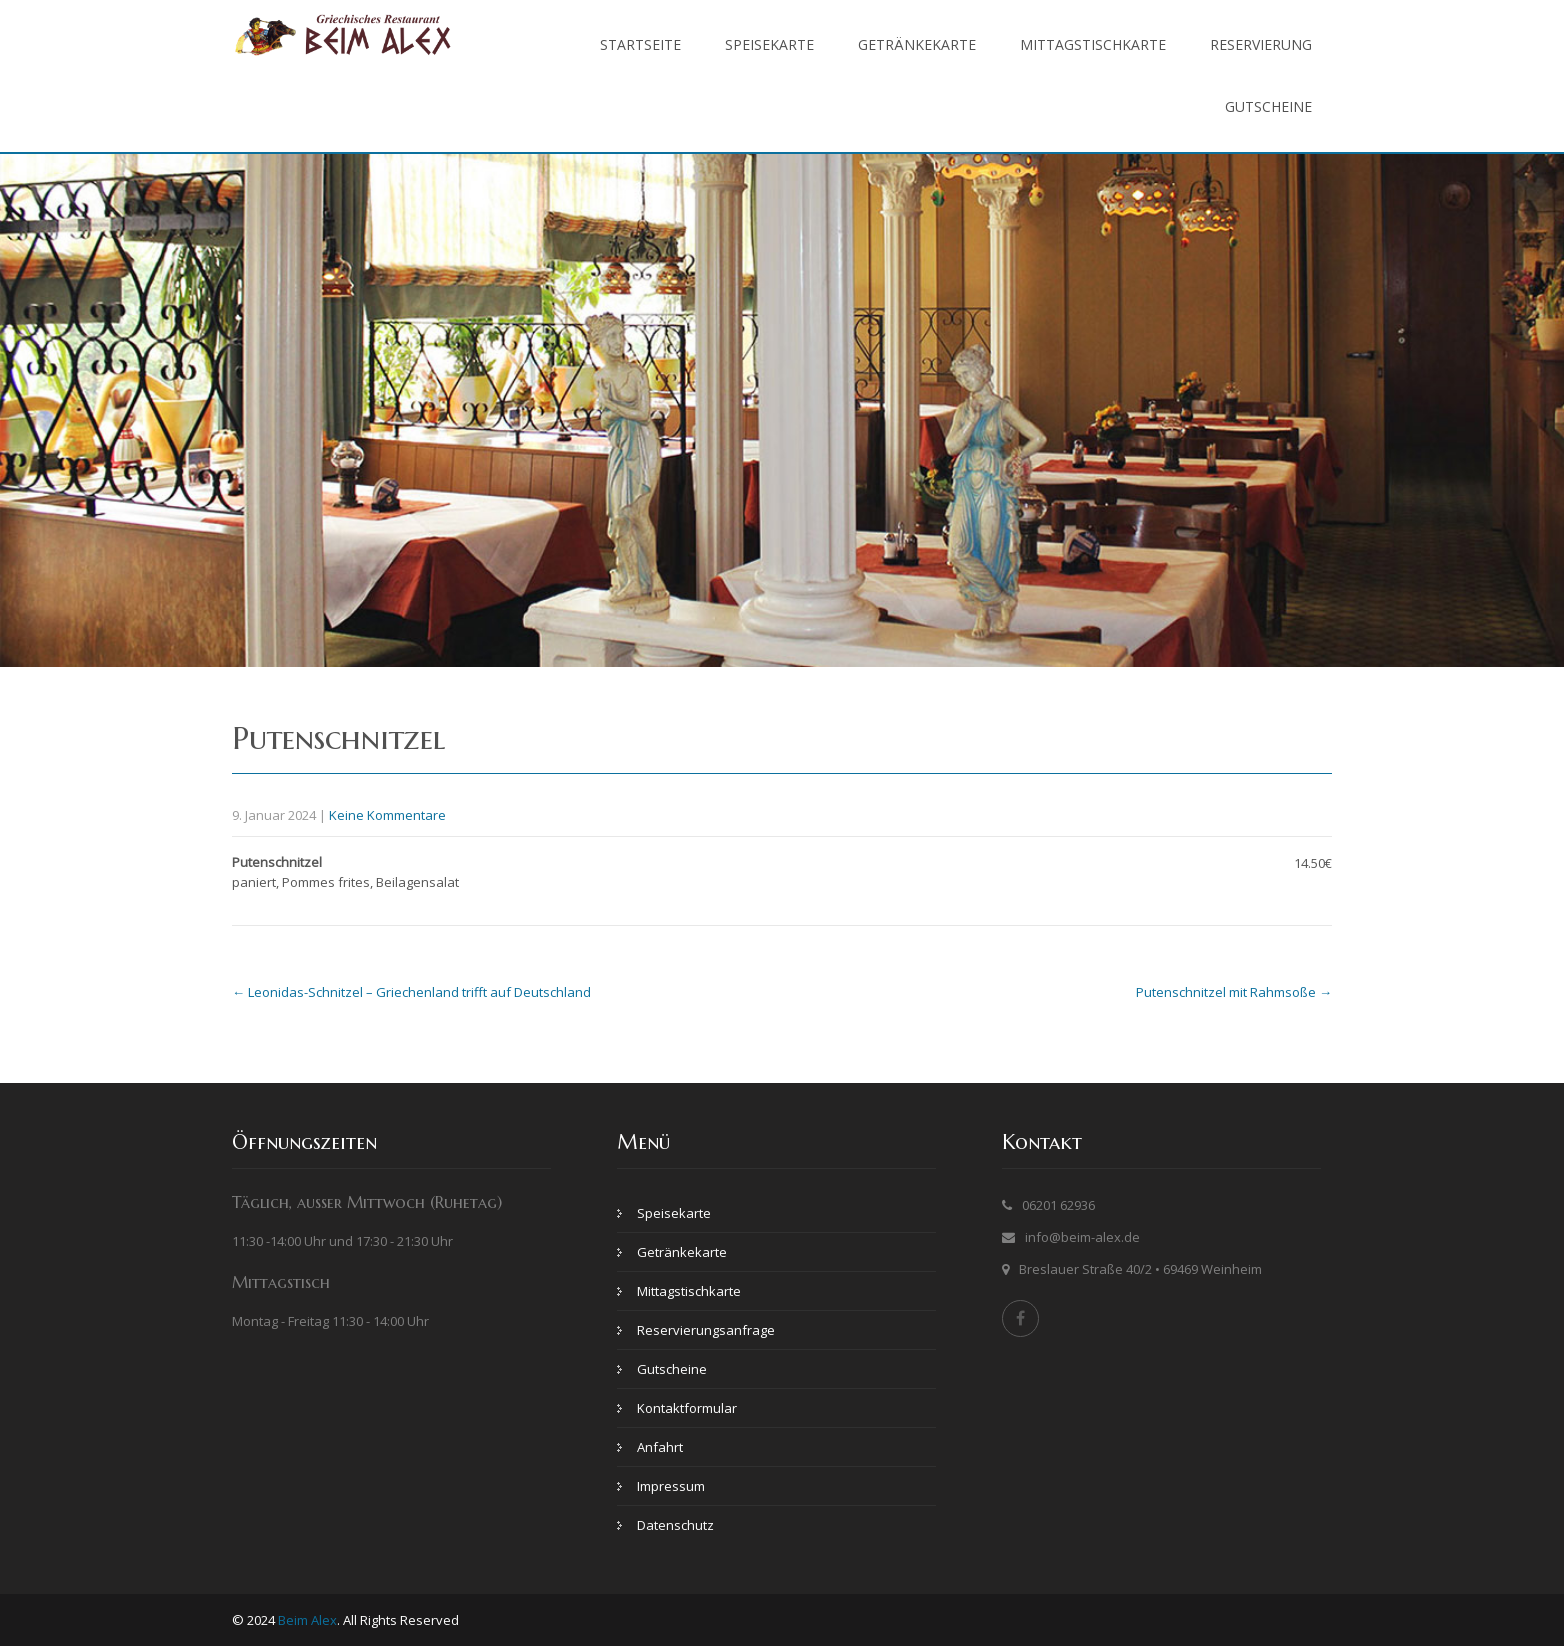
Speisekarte (769, 44)
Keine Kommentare (387, 815)
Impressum (671, 1486)
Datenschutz (675, 1525)
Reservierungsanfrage (706, 1330)
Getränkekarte (917, 44)
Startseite (640, 44)
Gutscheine (1268, 106)
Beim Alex (307, 1620)
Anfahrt (660, 1447)
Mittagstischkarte (1093, 44)
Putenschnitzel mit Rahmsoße (1234, 992)
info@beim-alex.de (1082, 1237)
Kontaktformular (687, 1408)
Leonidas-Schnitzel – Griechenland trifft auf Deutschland (411, 992)
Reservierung (1261, 44)
